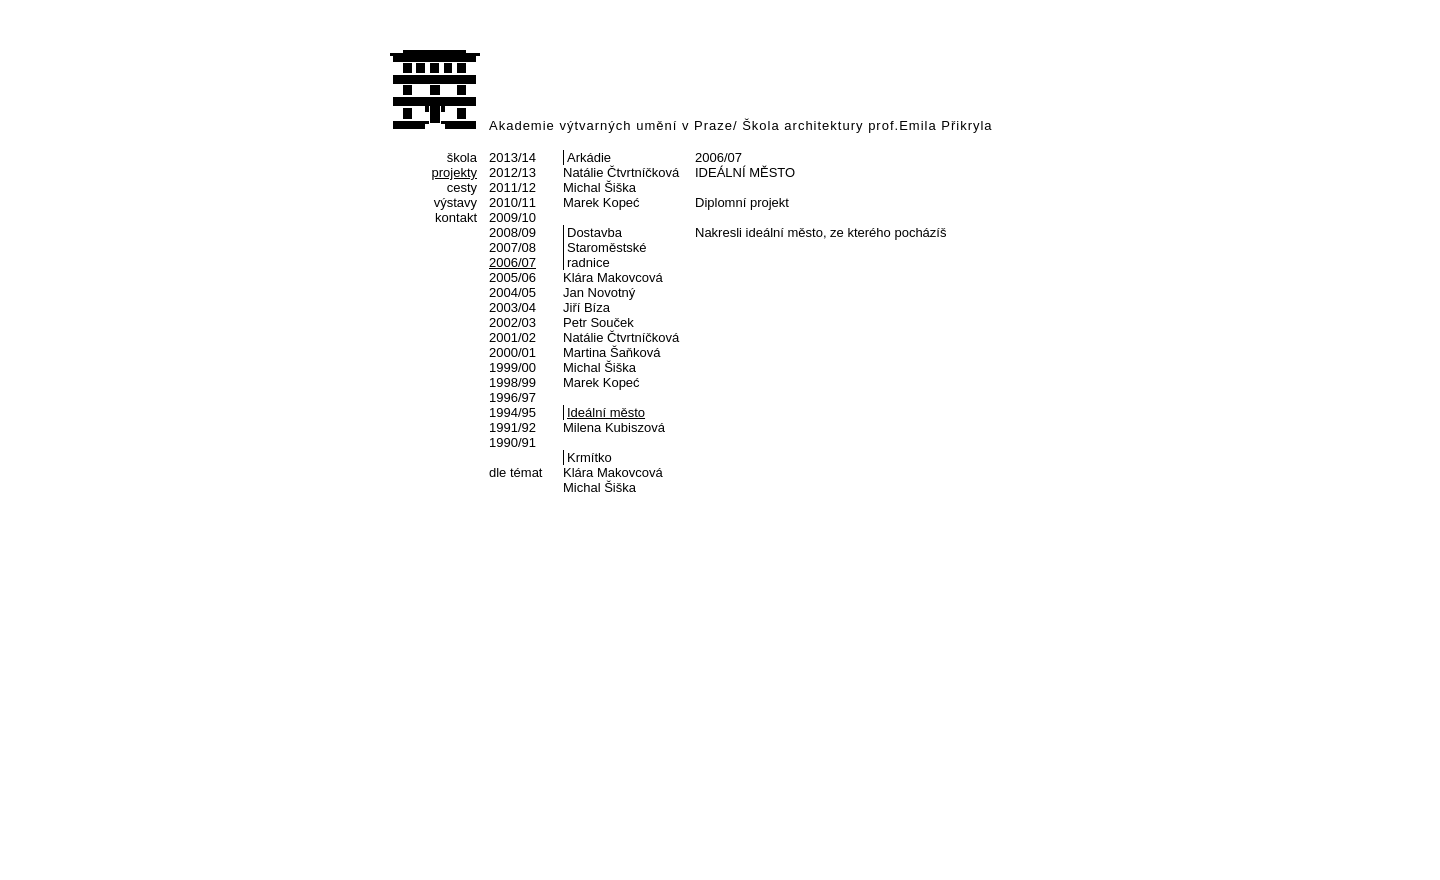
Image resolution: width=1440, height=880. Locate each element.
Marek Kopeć (601, 202)
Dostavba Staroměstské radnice (606, 247)
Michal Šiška (599, 187)
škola (462, 157)
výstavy (455, 202)
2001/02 (512, 337)
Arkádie (589, 157)
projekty (454, 172)
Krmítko (589, 457)
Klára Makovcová (613, 277)
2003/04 (512, 307)
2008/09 (512, 232)
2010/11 (512, 202)
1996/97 (512, 397)
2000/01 (512, 352)
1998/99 (512, 382)
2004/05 (512, 292)
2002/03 (512, 322)
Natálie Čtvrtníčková (621, 172)
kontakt (456, 217)
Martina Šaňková (612, 352)
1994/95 (512, 412)
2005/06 (512, 277)
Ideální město (606, 412)
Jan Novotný (599, 292)
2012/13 (512, 172)
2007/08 (512, 247)
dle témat (515, 472)
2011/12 (512, 187)
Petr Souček (598, 322)
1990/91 (512, 442)
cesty (462, 187)
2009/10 (512, 217)
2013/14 (512, 157)
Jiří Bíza (586, 307)
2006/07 (512, 262)
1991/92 (512, 427)
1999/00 (512, 367)
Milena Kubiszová (614, 427)
